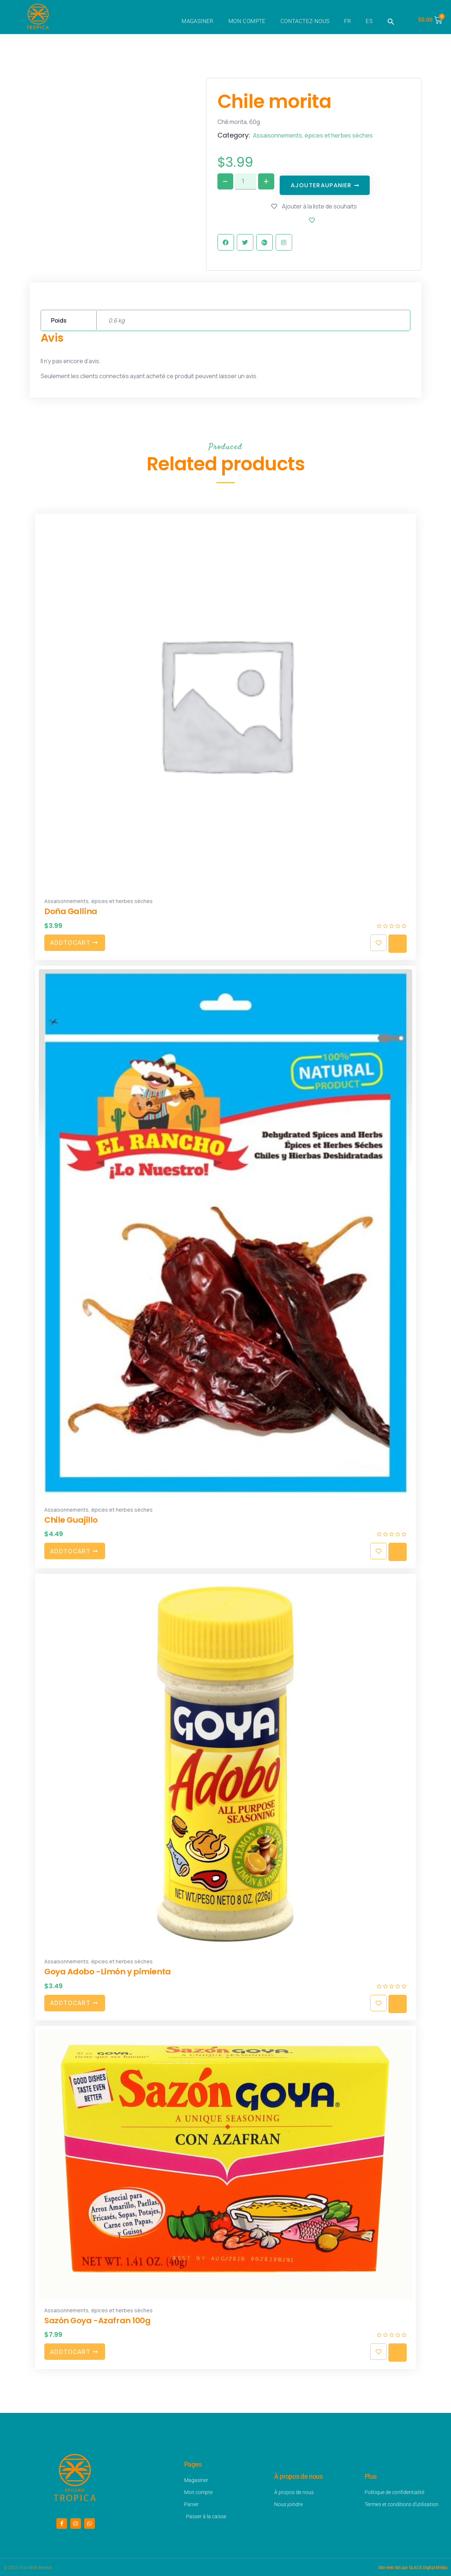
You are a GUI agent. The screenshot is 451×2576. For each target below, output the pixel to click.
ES (369, 21)
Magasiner (198, 21)
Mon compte (247, 21)
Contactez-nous (305, 21)
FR (347, 21)
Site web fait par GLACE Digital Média (412, 2566)
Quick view (397, 941)
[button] (391, 21)
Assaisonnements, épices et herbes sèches (313, 135)
